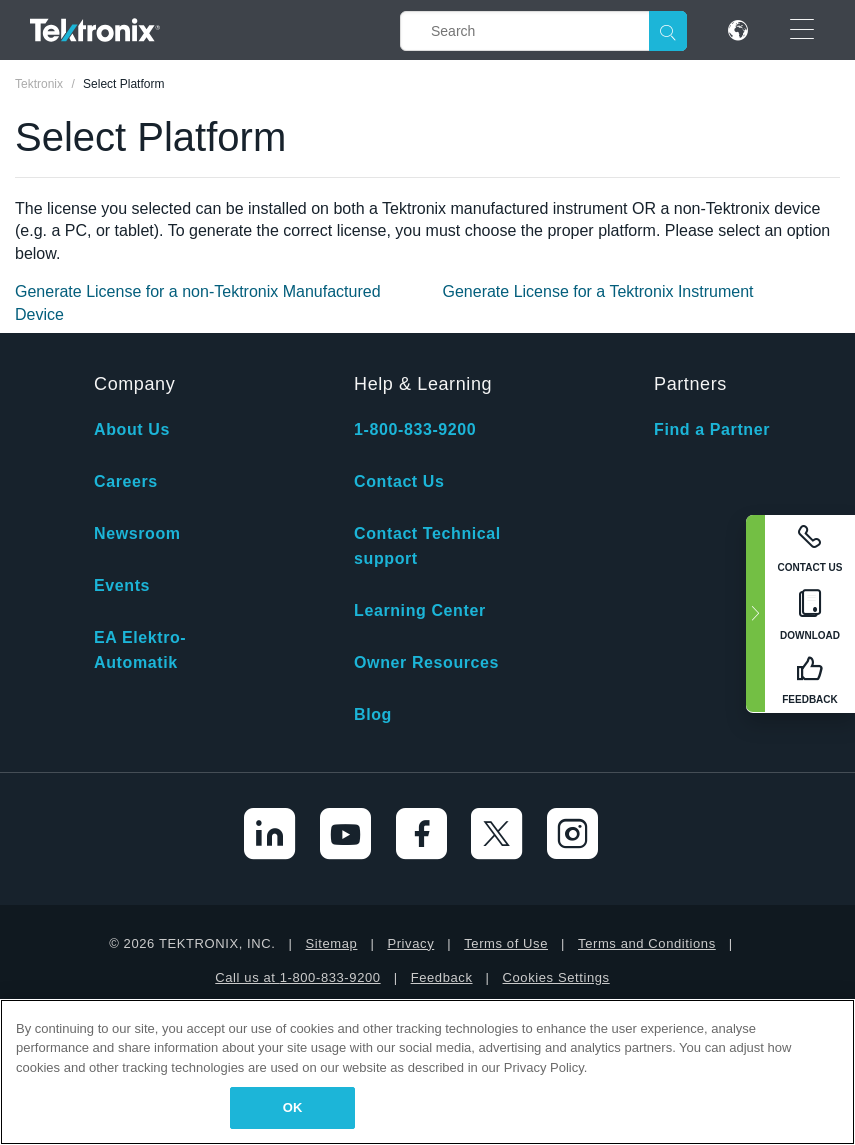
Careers (126, 481)
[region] (427, 1072)
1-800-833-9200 (415, 429)
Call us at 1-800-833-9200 (297, 977)
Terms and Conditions (647, 943)
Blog (373, 714)
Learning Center (420, 610)
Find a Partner (712, 429)
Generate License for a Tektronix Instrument (598, 291)
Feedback (442, 977)
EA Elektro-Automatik (140, 650)
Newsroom (137, 533)
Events (122, 585)
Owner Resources (426, 662)
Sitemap (332, 943)
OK (293, 1107)
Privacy (410, 943)
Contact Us (399, 481)
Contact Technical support (427, 546)
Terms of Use (506, 943)
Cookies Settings (556, 977)
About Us (132, 429)
